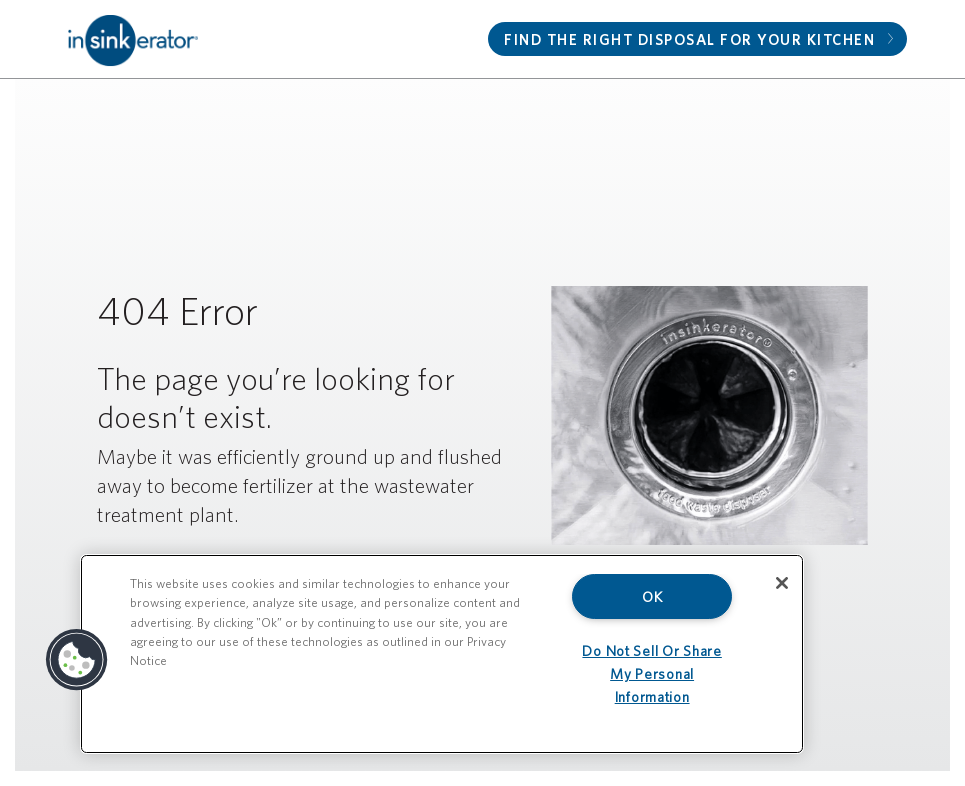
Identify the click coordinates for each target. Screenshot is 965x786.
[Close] (782, 583)
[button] (77, 660)
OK (652, 596)
